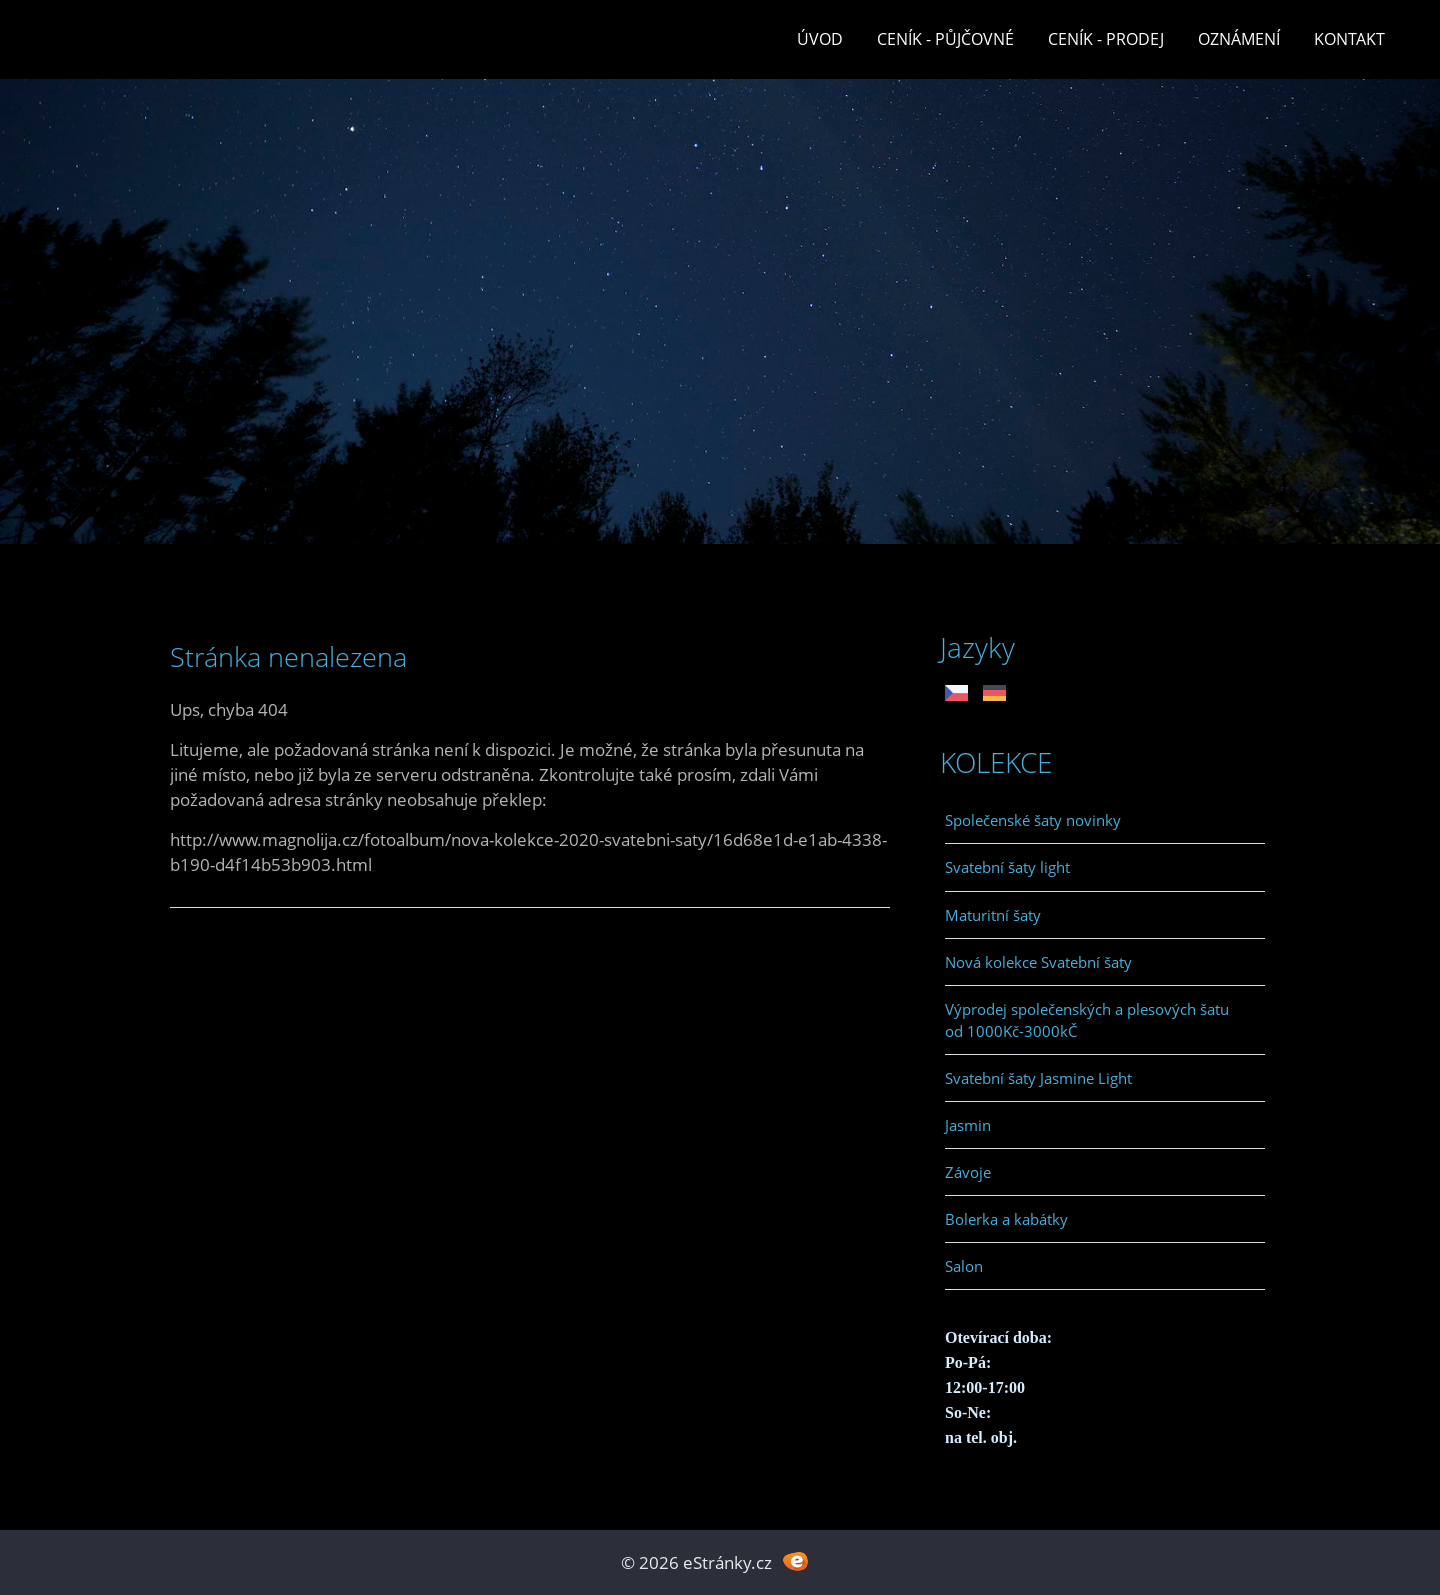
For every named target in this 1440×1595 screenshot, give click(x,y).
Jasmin (968, 1125)
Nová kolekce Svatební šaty (1038, 962)
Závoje (968, 1172)
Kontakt (1349, 39)
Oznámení (1239, 39)
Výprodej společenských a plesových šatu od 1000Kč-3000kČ (1087, 1020)
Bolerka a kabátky (1006, 1219)
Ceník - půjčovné (945, 39)
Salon (964, 1266)
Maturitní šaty (993, 915)
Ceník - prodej (1106, 39)
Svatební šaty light (1007, 867)
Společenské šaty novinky (1033, 820)
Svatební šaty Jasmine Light (1038, 1078)
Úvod (820, 39)
